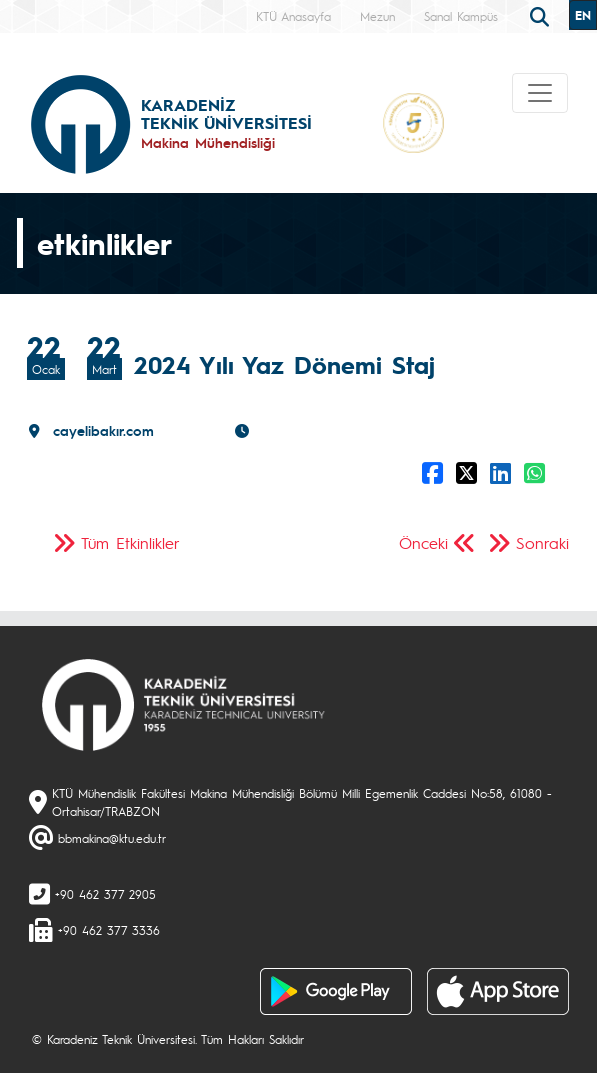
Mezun (377, 16)
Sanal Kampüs (461, 16)
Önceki (423, 542)
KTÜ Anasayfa (293, 16)
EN (583, 15)
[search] (542, 15)
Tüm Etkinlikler (130, 542)
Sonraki (542, 542)
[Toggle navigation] (540, 93)
